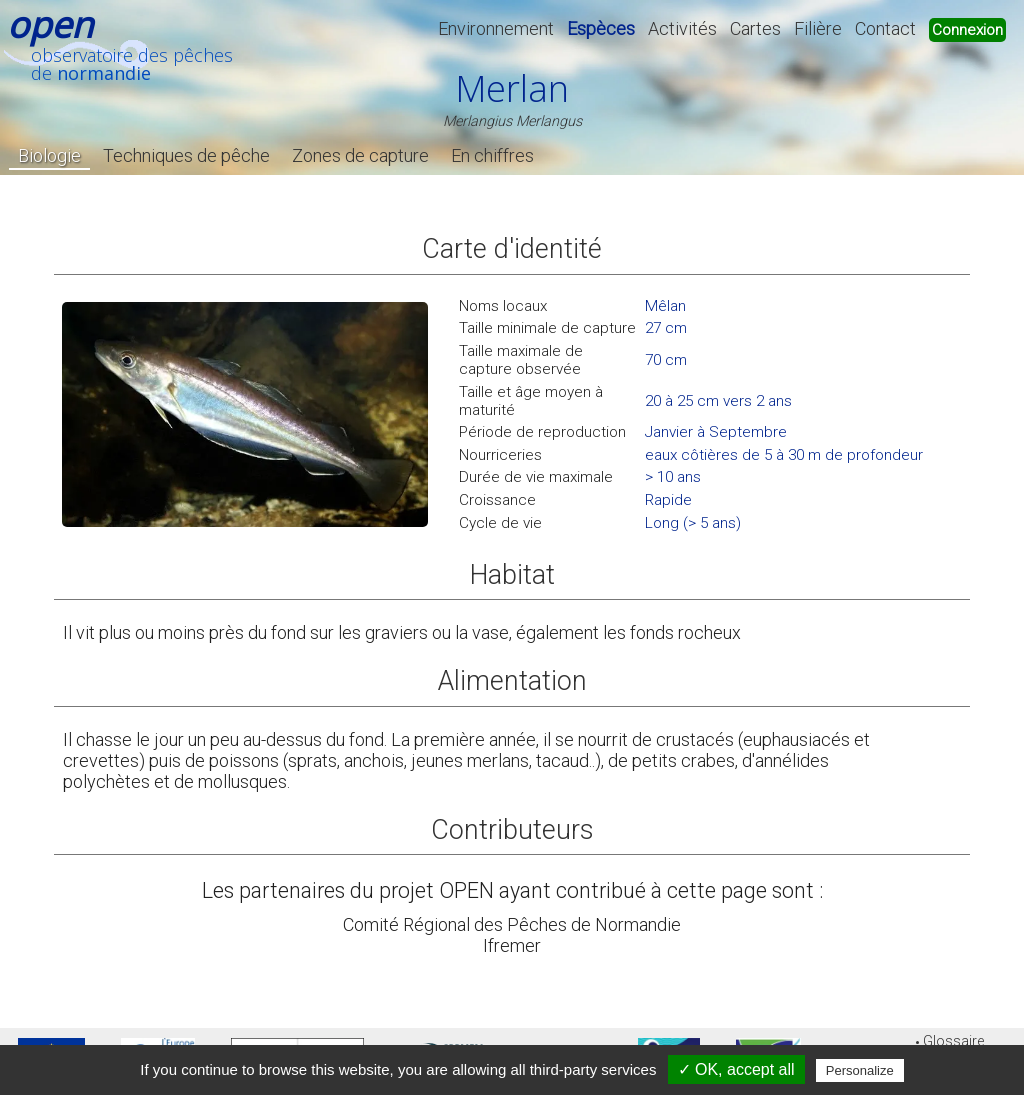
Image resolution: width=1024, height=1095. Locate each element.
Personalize (860, 1070)
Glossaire (953, 1041)
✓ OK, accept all (736, 1069)
